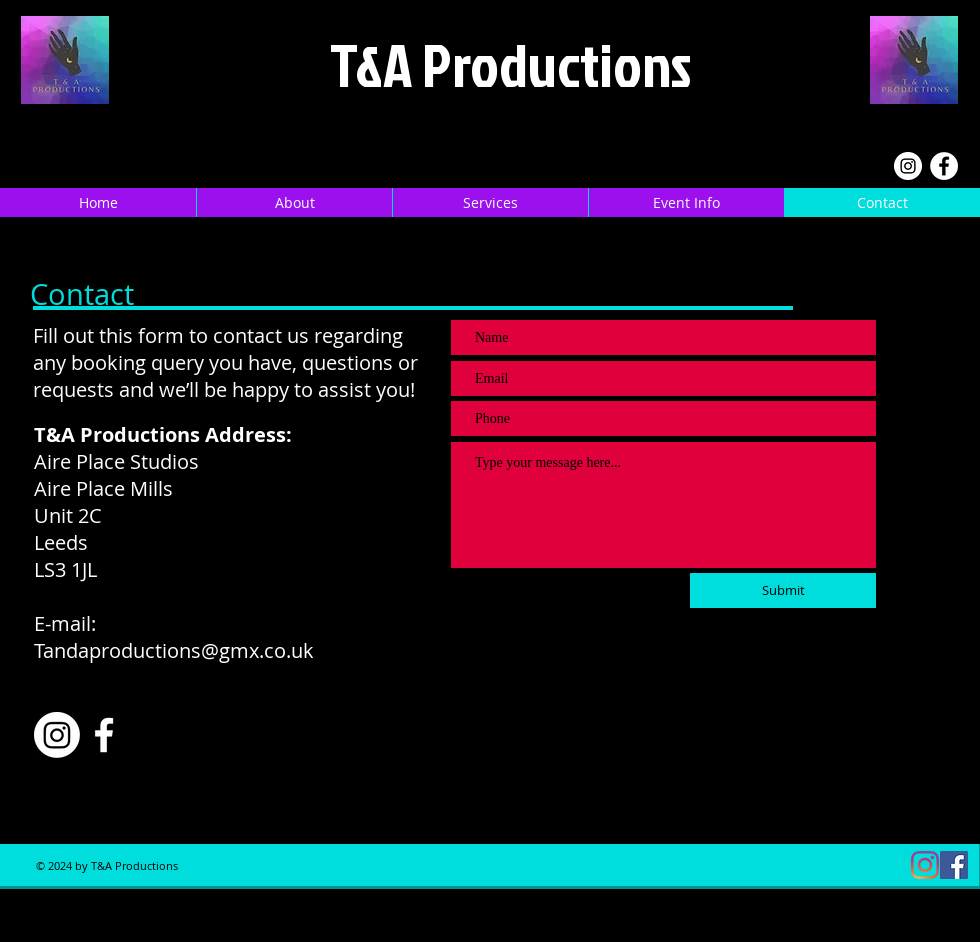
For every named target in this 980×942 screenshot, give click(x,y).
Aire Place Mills (103, 488)
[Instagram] (908, 166)
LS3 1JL (65, 569)
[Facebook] (944, 166)
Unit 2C (68, 515)
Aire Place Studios (116, 461)
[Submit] (783, 590)
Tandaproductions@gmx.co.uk (174, 650)
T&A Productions (510, 64)
